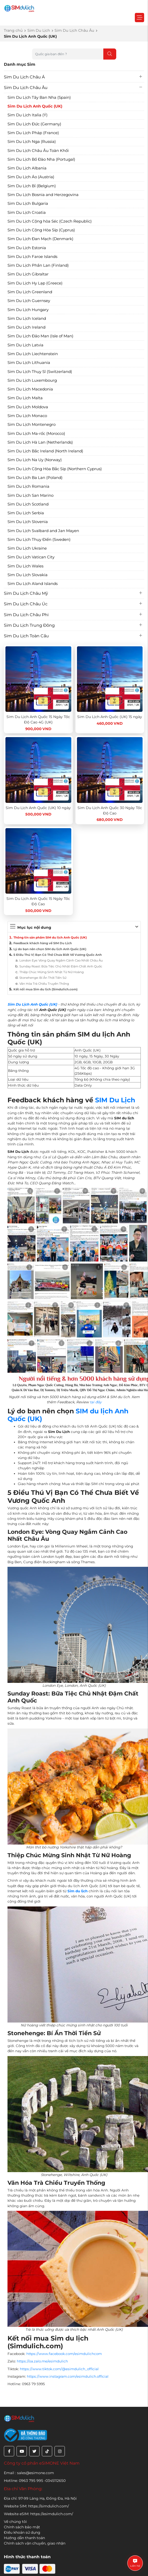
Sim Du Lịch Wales (25, 566)
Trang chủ (13, 30)
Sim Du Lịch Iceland (26, 318)
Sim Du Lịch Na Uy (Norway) (34, 459)
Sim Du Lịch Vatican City (30, 557)
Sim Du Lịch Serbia (25, 512)
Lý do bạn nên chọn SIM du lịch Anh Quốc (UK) (49, 949)
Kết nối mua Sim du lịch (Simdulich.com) (45, 989)
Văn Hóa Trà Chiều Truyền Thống (44, 983)
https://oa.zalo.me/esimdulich (42, 2361)
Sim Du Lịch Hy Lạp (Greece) (35, 283)
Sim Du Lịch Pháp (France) (33, 132)
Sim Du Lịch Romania (28, 486)
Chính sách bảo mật (22, 2527)
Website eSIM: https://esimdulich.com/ (38, 2514)
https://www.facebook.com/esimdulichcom (64, 2354)
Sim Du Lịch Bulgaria (27, 203)
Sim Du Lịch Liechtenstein (32, 353)
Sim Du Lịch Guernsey (28, 300)
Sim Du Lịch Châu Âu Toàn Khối (38, 150)
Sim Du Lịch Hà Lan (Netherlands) (40, 442)
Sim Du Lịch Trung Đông (29, 625)
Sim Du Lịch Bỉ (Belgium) (31, 185)
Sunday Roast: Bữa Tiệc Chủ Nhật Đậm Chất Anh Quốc (60, 966)
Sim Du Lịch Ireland (26, 327)
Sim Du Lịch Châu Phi (26, 614)
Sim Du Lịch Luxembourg (32, 380)
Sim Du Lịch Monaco (27, 415)
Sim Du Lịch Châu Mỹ (26, 593)
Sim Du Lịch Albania (26, 168)
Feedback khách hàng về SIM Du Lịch (42, 943)
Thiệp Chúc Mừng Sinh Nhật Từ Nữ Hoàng (51, 972)
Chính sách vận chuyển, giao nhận (34, 2543)
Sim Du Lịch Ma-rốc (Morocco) (36, 433)
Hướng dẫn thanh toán (24, 2538)
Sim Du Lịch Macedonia (30, 389)
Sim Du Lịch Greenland (29, 291)
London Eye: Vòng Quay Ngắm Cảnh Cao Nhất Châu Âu (61, 960)
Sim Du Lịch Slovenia (27, 521)
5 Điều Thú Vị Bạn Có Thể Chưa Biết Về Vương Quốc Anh (57, 955)
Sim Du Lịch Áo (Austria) (30, 176)
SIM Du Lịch (115, 1100)
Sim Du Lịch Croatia (26, 212)
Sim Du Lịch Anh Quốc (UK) (34, 106)
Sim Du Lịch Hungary (28, 309)
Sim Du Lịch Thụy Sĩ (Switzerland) (39, 371)
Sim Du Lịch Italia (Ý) (27, 114)
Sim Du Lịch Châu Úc (26, 603)
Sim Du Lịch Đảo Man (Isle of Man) (40, 335)
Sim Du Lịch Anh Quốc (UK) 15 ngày (109, 716)
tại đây (96, 1402)
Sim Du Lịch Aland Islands (32, 583)
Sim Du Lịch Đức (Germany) (34, 123)
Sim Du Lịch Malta (25, 397)
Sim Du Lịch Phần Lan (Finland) (38, 265)
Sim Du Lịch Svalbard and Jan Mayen (43, 530)
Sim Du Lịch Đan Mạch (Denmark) (40, 238)
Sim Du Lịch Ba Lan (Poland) (35, 477)
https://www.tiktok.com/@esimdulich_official (59, 2369)
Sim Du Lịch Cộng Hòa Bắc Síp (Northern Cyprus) (54, 468)
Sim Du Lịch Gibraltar (28, 274)
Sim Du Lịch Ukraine (27, 548)
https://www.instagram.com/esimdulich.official (67, 2376)
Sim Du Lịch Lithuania (28, 362)
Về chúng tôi (15, 2521)
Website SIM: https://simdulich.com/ (36, 2506)
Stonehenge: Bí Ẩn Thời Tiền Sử (42, 978)
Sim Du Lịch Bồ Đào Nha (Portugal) (41, 159)
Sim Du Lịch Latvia (25, 345)
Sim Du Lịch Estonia (26, 247)
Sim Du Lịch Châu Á (24, 77)
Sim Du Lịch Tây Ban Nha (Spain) (39, 97)
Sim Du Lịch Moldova (27, 406)
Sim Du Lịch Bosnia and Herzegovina (43, 194)
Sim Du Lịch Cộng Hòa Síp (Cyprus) (41, 229)
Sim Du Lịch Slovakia (27, 574)
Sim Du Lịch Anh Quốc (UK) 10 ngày (38, 807)
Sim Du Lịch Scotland (28, 504)
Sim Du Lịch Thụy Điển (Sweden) (39, 539)
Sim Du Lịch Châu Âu (74, 30)
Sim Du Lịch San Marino (30, 495)
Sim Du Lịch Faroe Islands (32, 256)
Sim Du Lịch (38, 30)
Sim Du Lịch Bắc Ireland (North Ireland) (45, 451)
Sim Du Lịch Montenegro (31, 424)
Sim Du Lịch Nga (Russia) (31, 141)
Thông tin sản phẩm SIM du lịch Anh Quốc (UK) (50, 937)
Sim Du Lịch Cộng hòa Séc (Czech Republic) (49, 221)
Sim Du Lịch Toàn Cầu (26, 635)
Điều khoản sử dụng (22, 2532)
